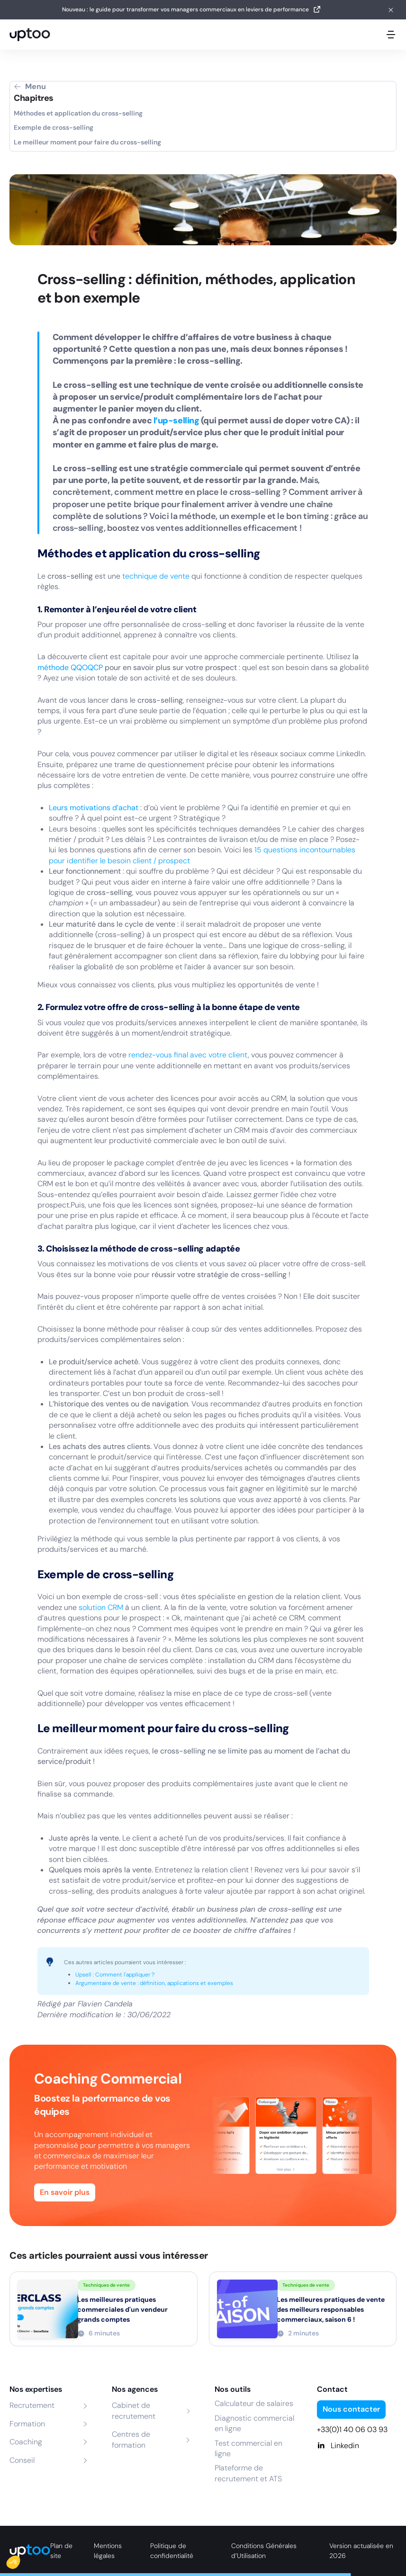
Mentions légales (108, 2550)
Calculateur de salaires (254, 2403)
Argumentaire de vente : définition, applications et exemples (154, 1983)
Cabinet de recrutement (133, 2410)
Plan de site (61, 2550)
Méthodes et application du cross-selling (78, 113)
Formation (27, 2424)
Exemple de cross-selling (53, 127)
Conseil (22, 2460)
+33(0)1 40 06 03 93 (352, 2429)
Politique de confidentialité (171, 2550)
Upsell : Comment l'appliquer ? (114, 1974)
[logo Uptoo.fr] (29, 34)
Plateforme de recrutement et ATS (248, 2473)
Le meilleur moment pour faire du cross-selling (87, 142)
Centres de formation (131, 2439)
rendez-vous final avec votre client (188, 1055)
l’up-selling (177, 420)
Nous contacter (351, 2409)
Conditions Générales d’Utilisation (264, 2550)
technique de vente (155, 576)
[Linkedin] (357, 2446)
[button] (20, 2560)
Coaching (25, 2442)
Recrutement (31, 2405)
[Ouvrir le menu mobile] (391, 34)
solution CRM (101, 1607)
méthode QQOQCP (70, 667)
